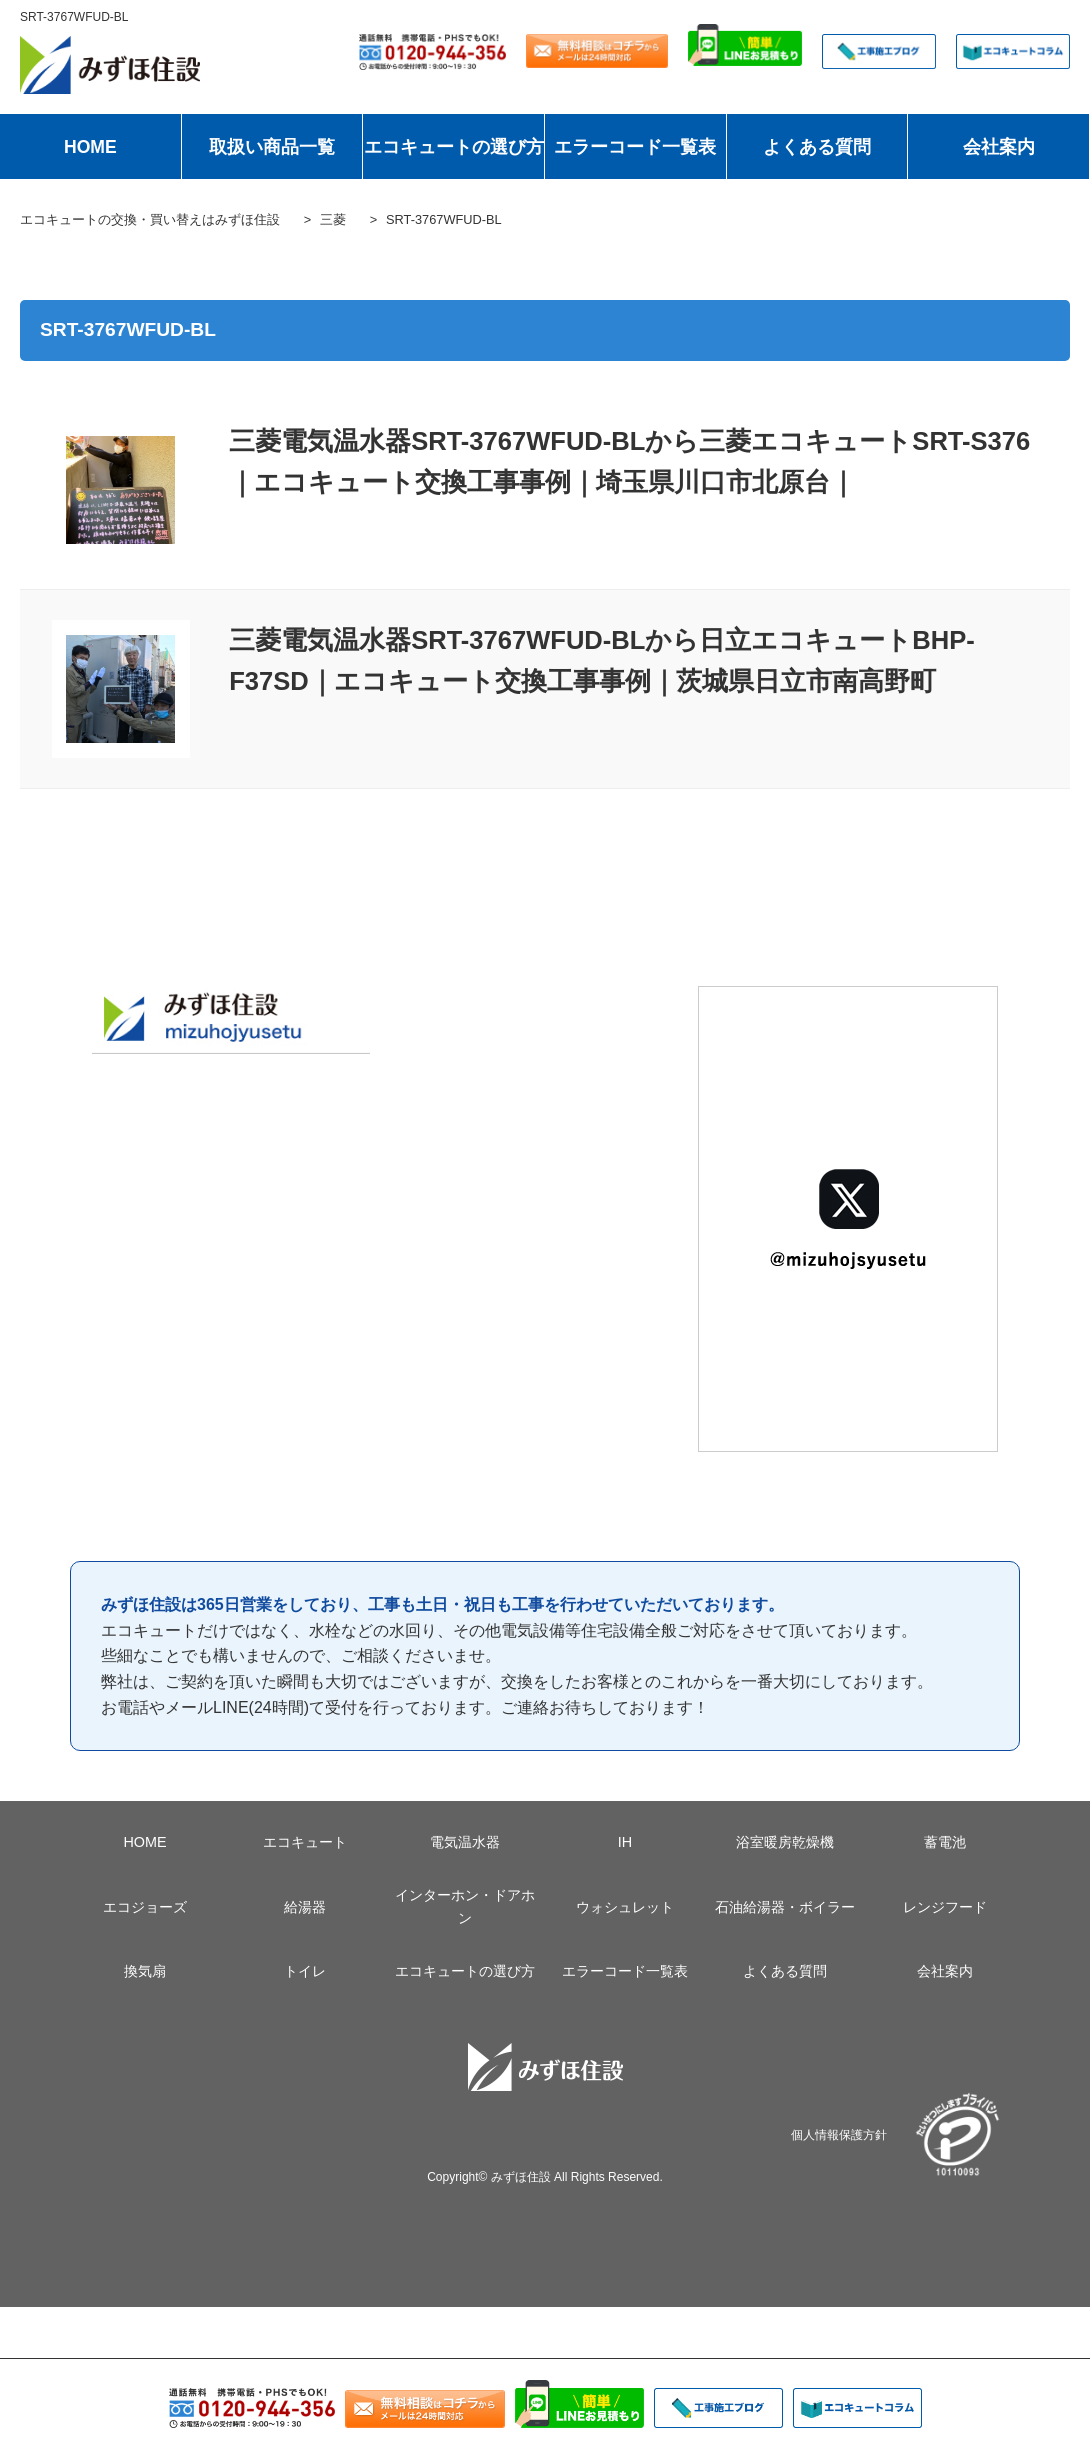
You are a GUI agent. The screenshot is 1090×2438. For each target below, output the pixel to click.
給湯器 (305, 1907)
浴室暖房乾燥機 (785, 1842)
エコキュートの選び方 (454, 147)
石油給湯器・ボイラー (785, 1907)
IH (625, 1842)
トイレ (305, 1971)
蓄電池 (945, 1842)
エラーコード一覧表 (635, 147)
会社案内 (999, 147)
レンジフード (945, 1907)
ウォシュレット (625, 1907)
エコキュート (305, 1842)
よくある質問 (817, 147)
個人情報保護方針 (839, 2134)
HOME (90, 147)
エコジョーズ (145, 1907)
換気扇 (145, 1971)
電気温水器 (465, 1842)
